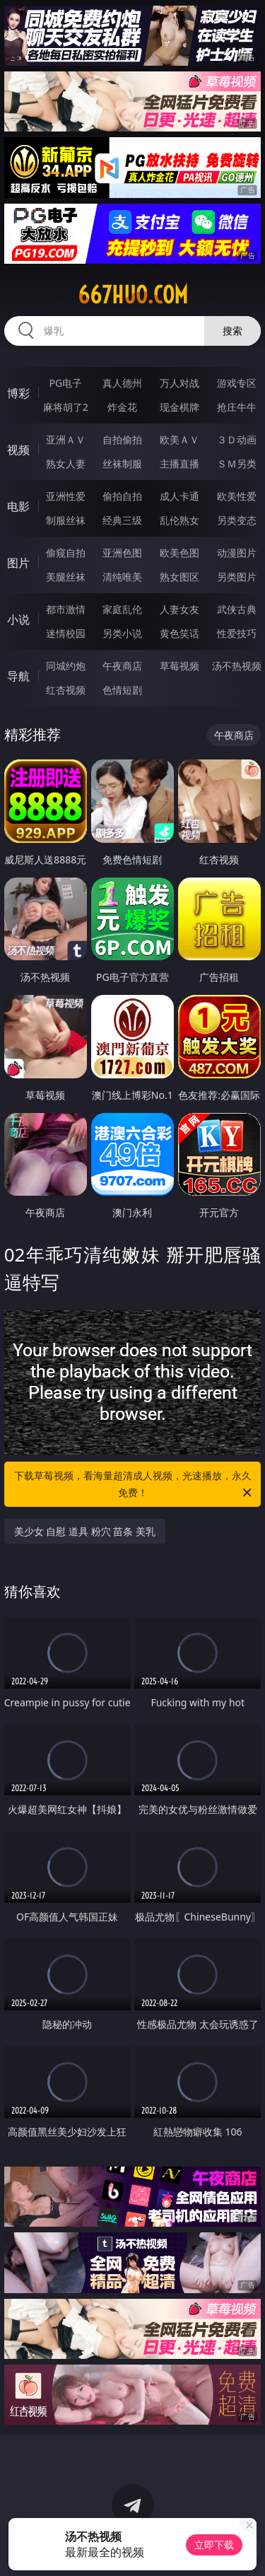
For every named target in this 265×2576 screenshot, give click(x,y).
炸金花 (122, 407)
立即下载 (214, 2544)
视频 (18, 449)
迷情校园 (66, 633)
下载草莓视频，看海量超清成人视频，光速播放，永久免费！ (134, 1485)
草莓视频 (179, 665)
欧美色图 (179, 552)
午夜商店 (122, 665)
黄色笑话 (179, 633)
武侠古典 (237, 609)
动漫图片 (237, 552)
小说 (18, 619)
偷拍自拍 (122, 496)
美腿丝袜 (66, 576)
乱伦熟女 (179, 520)
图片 (18, 563)
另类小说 (122, 633)
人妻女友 (179, 609)
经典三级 (122, 520)
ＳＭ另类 (237, 463)
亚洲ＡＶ (66, 439)
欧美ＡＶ (179, 439)
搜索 (232, 330)
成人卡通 (179, 496)
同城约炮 (66, 665)
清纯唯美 (122, 576)
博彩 (18, 393)
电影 (18, 506)
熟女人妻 (66, 463)
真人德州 (122, 383)
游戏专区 (237, 383)
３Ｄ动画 (237, 439)
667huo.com (133, 295)
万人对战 (179, 383)
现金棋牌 (179, 407)
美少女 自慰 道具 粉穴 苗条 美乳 (84, 1531)
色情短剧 (122, 690)
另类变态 (237, 520)
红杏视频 (66, 690)
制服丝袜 (66, 520)
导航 (18, 676)
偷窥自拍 (66, 552)
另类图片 (237, 576)
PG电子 (65, 383)
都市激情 (66, 609)
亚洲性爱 (66, 496)
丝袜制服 (122, 463)
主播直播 (179, 463)
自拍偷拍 (122, 439)
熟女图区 (179, 576)
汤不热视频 (236, 665)
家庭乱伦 (122, 609)
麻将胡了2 (65, 407)
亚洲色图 (122, 552)
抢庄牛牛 (237, 407)
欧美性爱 (237, 496)
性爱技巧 (237, 633)
